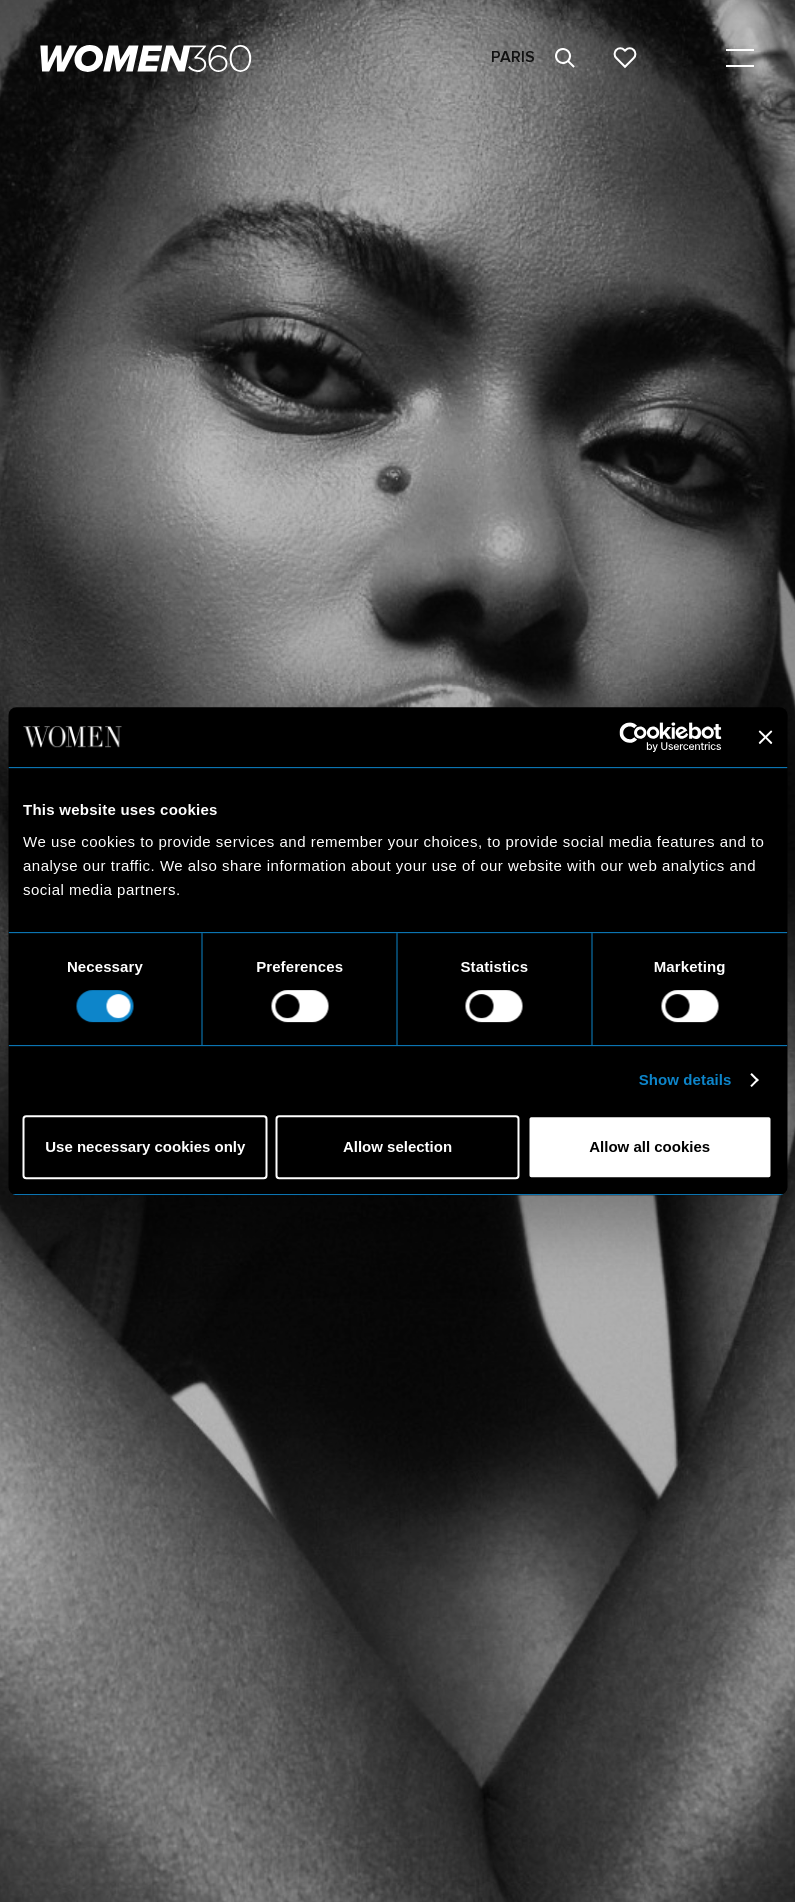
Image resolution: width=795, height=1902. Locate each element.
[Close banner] (765, 737)
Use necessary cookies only (145, 1146)
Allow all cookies (649, 1146)
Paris (513, 57)
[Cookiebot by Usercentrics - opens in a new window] (633, 737)
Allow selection (397, 1146)
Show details (685, 1079)
